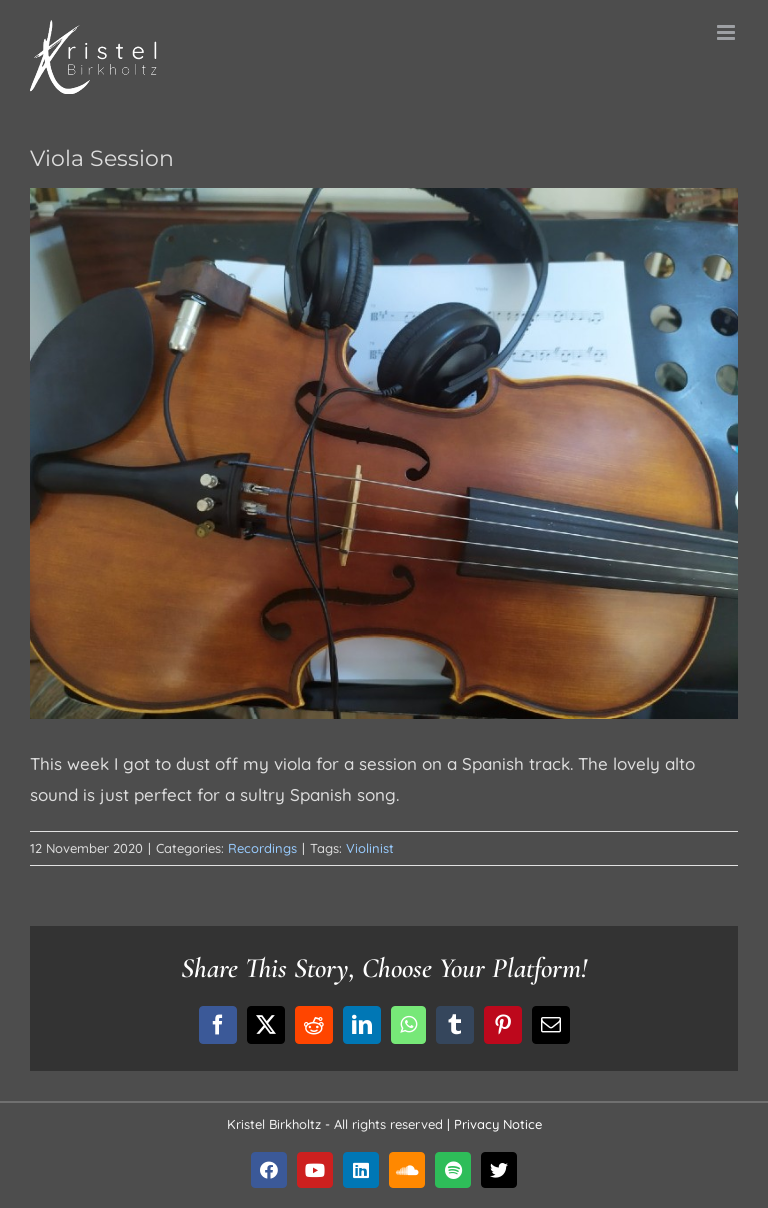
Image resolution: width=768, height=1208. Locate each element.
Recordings (262, 848)
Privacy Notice (498, 1124)
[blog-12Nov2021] (384, 453)
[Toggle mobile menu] (727, 32)
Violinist (370, 848)
